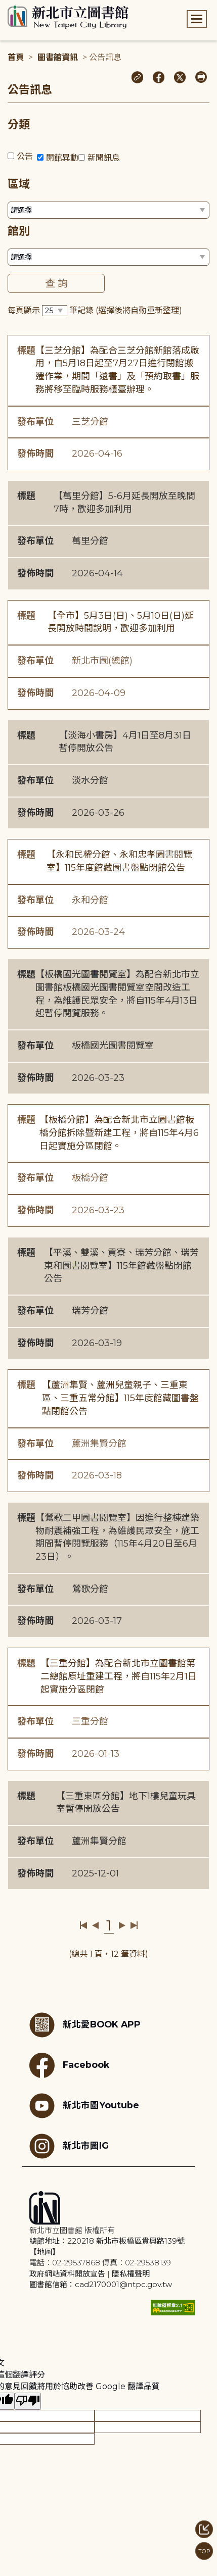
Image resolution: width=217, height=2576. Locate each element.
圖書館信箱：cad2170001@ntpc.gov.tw (100, 2284)
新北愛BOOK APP (85, 2025)
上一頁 (95, 1925)
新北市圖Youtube (84, 2105)
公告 (25, 156)
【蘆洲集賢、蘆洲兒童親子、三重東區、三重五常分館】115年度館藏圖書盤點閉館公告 (120, 1397)
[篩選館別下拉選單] (108, 257)
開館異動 (62, 158)
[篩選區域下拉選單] (108, 210)
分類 (19, 124)
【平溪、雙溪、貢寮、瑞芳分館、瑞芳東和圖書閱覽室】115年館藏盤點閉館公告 (121, 1265)
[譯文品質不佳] (28, 2401)
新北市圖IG (69, 2146)
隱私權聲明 (131, 2273)
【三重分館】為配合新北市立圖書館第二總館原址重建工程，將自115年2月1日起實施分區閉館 (118, 1676)
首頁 (16, 57)
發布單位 (35, 421)
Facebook (69, 2065)
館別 (19, 231)
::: (5, 7)
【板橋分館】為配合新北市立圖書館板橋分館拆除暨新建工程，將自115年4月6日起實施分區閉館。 (119, 1132)
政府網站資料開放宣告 (67, 2273)
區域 (19, 184)
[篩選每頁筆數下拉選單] (54, 311)
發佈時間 (35, 453)
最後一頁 (134, 1925)
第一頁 (83, 1925)
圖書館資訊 (57, 57)
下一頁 (122, 1925)
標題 (26, 350)
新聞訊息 (104, 158)
